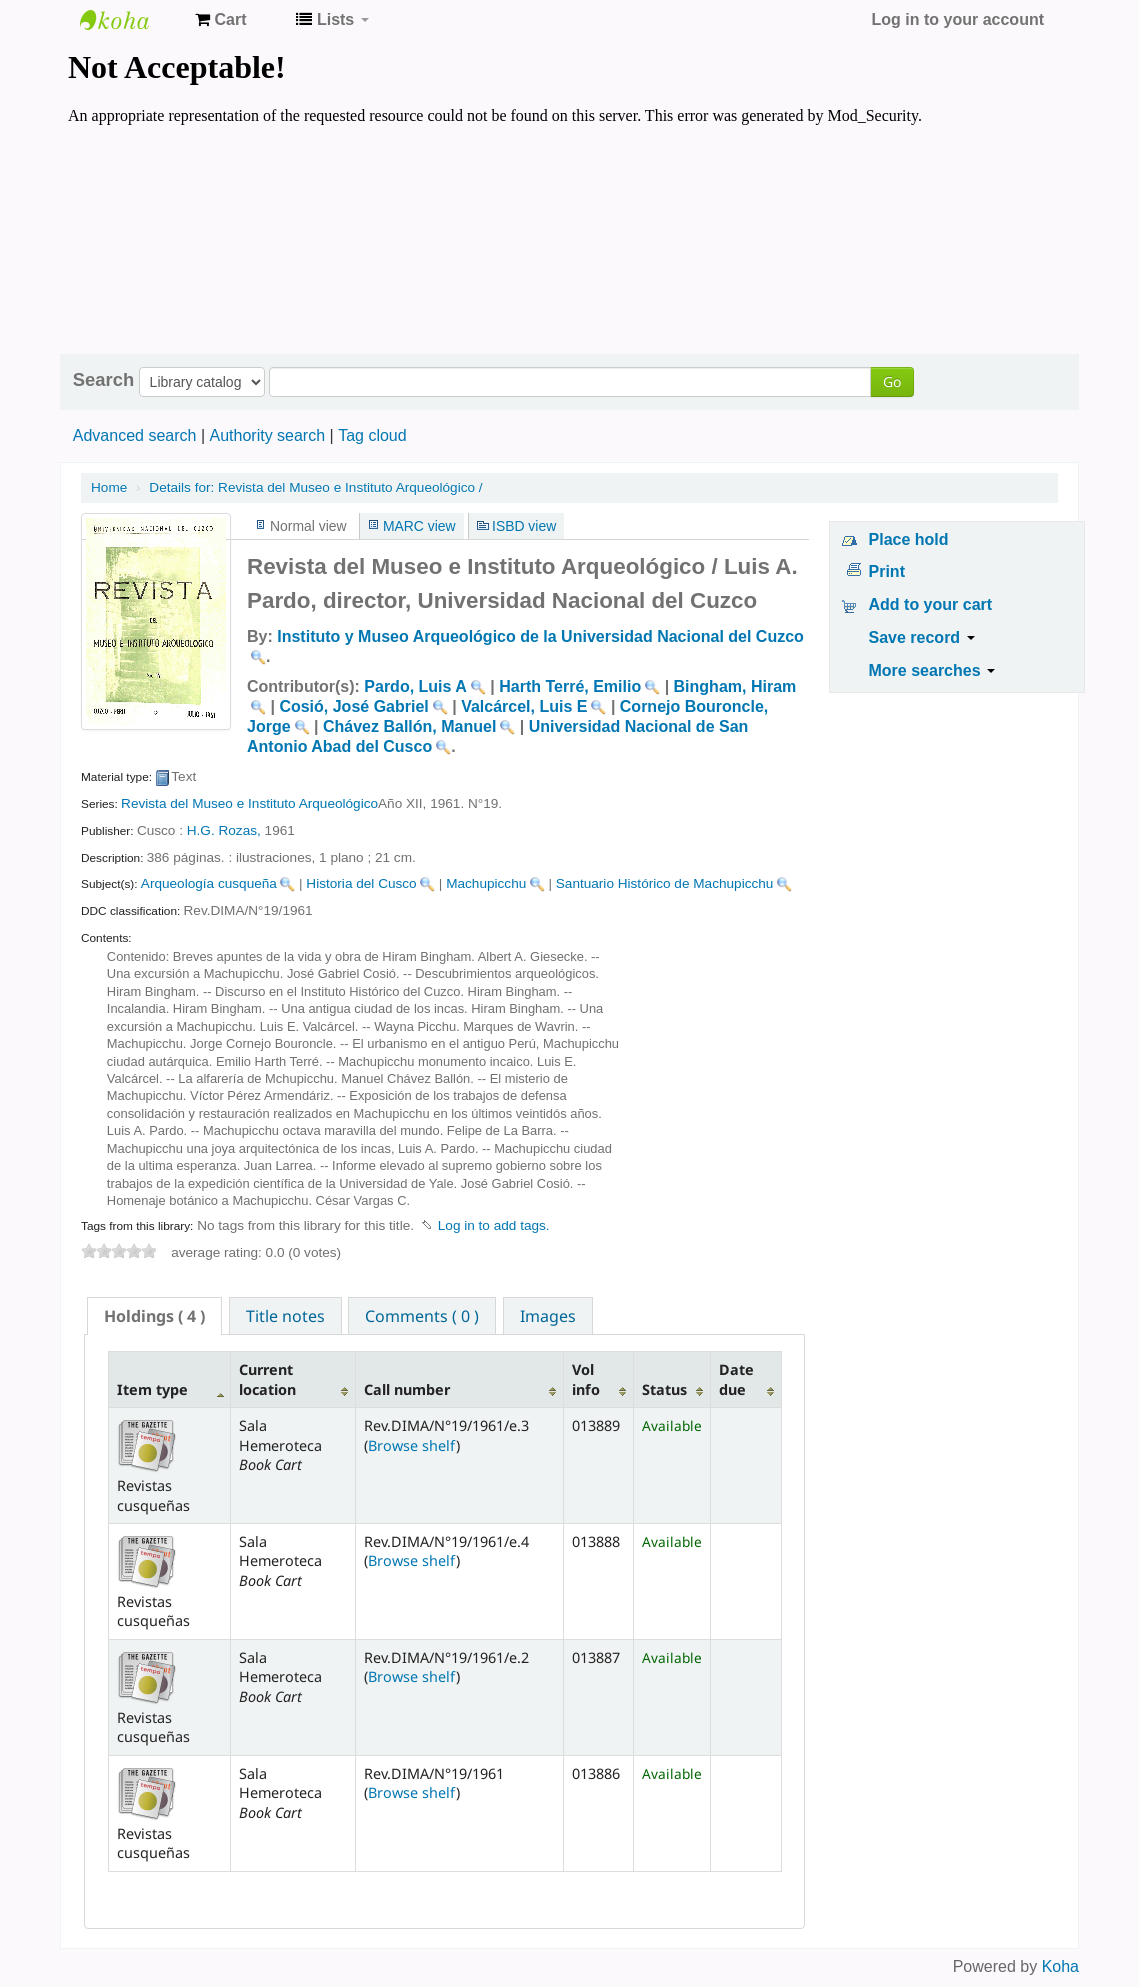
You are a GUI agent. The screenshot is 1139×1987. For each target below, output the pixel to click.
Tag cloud (372, 435)
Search (103, 380)
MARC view (419, 526)
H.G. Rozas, (224, 830)
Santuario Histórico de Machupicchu (665, 883)
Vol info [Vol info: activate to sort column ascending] (586, 1379)
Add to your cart (931, 604)
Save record (922, 637)
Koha (1060, 1966)
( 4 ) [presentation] (154, 1316)
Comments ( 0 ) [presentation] (422, 1316)
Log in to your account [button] (958, 19)
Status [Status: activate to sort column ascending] (664, 1389)
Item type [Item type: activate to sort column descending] (152, 1389)
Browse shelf (412, 1445)
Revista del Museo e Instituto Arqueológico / (315, 487)
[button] (220, 20)
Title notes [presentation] (285, 1316)
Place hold (909, 539)
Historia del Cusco (361, 883)
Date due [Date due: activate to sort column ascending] (736, 1379)
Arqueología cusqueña (209, 883)
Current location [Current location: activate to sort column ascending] (267, 1379)
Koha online (130, 20)
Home (109, 487)
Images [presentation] (548, 1316)
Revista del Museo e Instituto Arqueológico (249, 803)
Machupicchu (486, 883)
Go (892, 381)
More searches (932, 670)
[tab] (154, 1316)
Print (887, 571)
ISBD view (524, 526)
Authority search (267, 435)
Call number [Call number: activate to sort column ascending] (407, 1389)
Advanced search (135, 435)
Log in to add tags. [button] (494, 1225)
